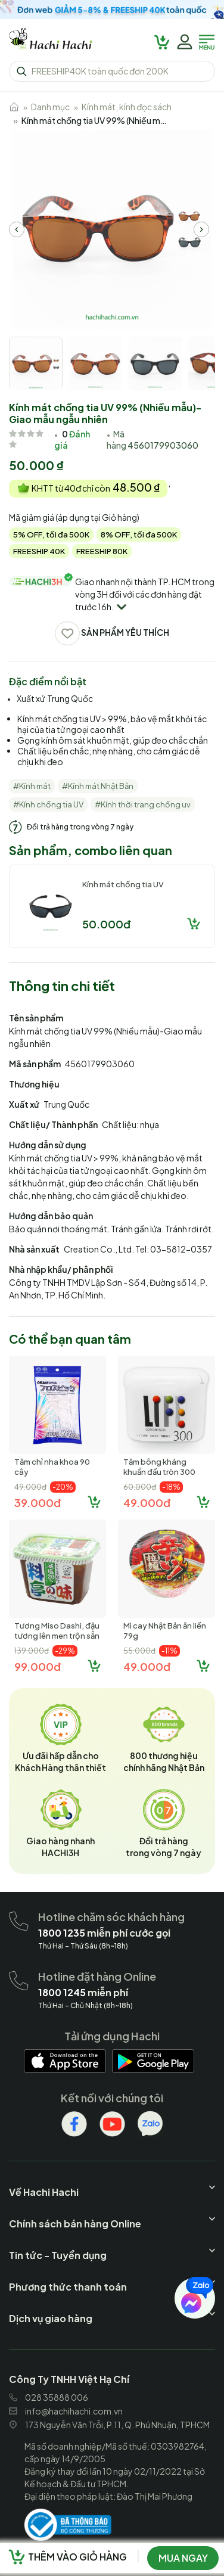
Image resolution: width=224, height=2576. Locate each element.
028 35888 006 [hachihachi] (48, 2397)
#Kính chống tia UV (48, 804)
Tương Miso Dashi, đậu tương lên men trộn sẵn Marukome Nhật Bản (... (56, 1636)
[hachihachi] (112, 9)
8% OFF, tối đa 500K (139, 534)
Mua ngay (183, 2558)
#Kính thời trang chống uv (143, 804)
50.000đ (106, 924)
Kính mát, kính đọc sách (127, 106)
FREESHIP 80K (101, 551)
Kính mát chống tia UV (123, 884)
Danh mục (50, 106)
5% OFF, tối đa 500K (51, 534)
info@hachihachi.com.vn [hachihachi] (66, 2411)
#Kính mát (32, 786)
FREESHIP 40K (39, 551)
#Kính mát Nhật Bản (97, 786)
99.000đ (37, 1666)
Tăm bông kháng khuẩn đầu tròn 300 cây (159, 1472)
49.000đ (146, 1502)
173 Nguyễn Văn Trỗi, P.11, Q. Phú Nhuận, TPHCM (109, 2424)
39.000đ (37, 1502)
